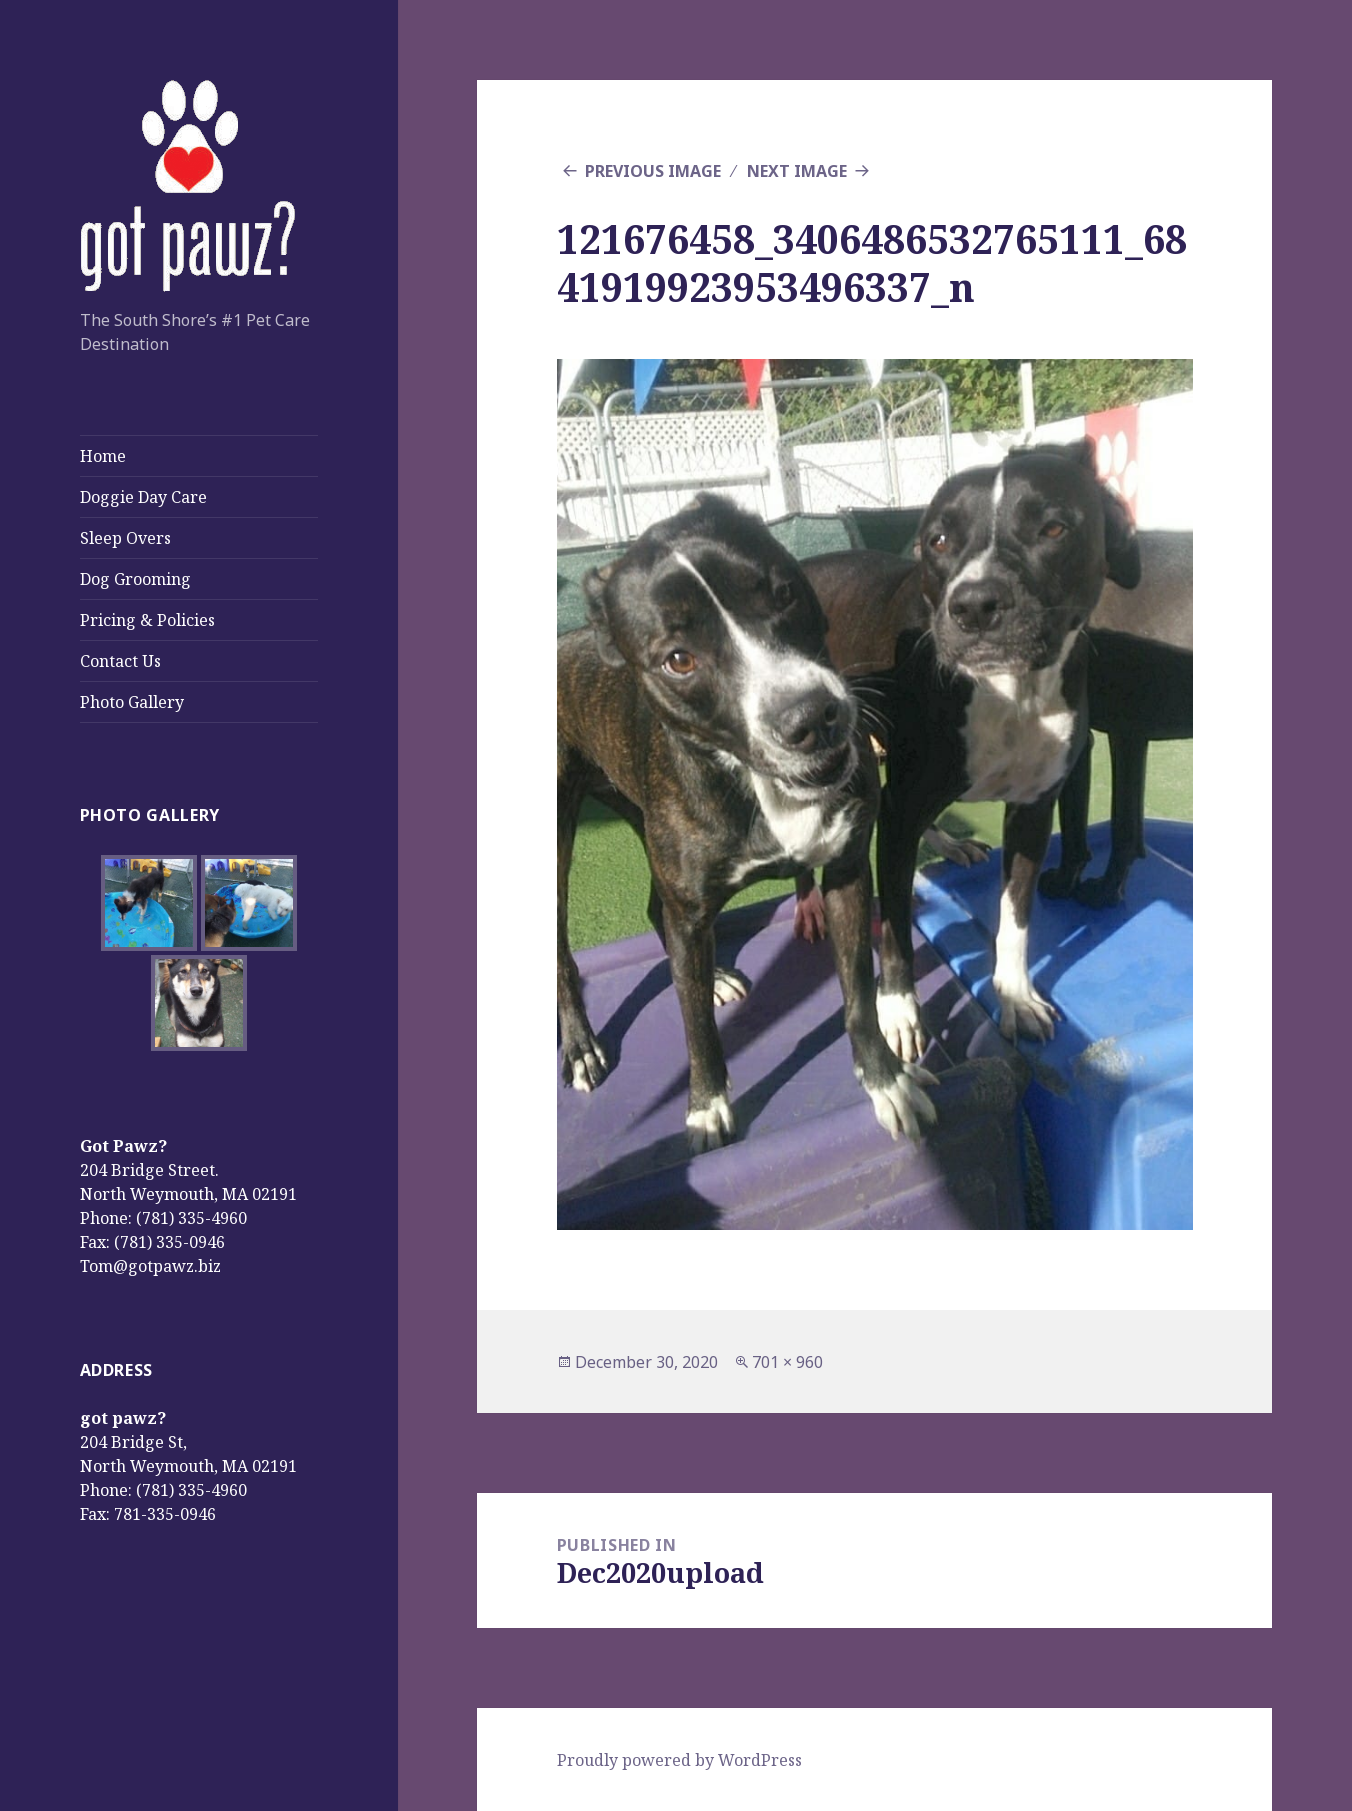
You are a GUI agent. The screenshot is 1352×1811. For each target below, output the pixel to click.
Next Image (797, 171)
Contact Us (120, 661)
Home (103, 456)
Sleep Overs (125, 538)
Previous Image (653, 171)
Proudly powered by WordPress (679, 1760)
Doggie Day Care (143, 497)
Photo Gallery (132, 702)
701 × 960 (787, 1362)
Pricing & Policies (147, 620)
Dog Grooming (135, 579)
